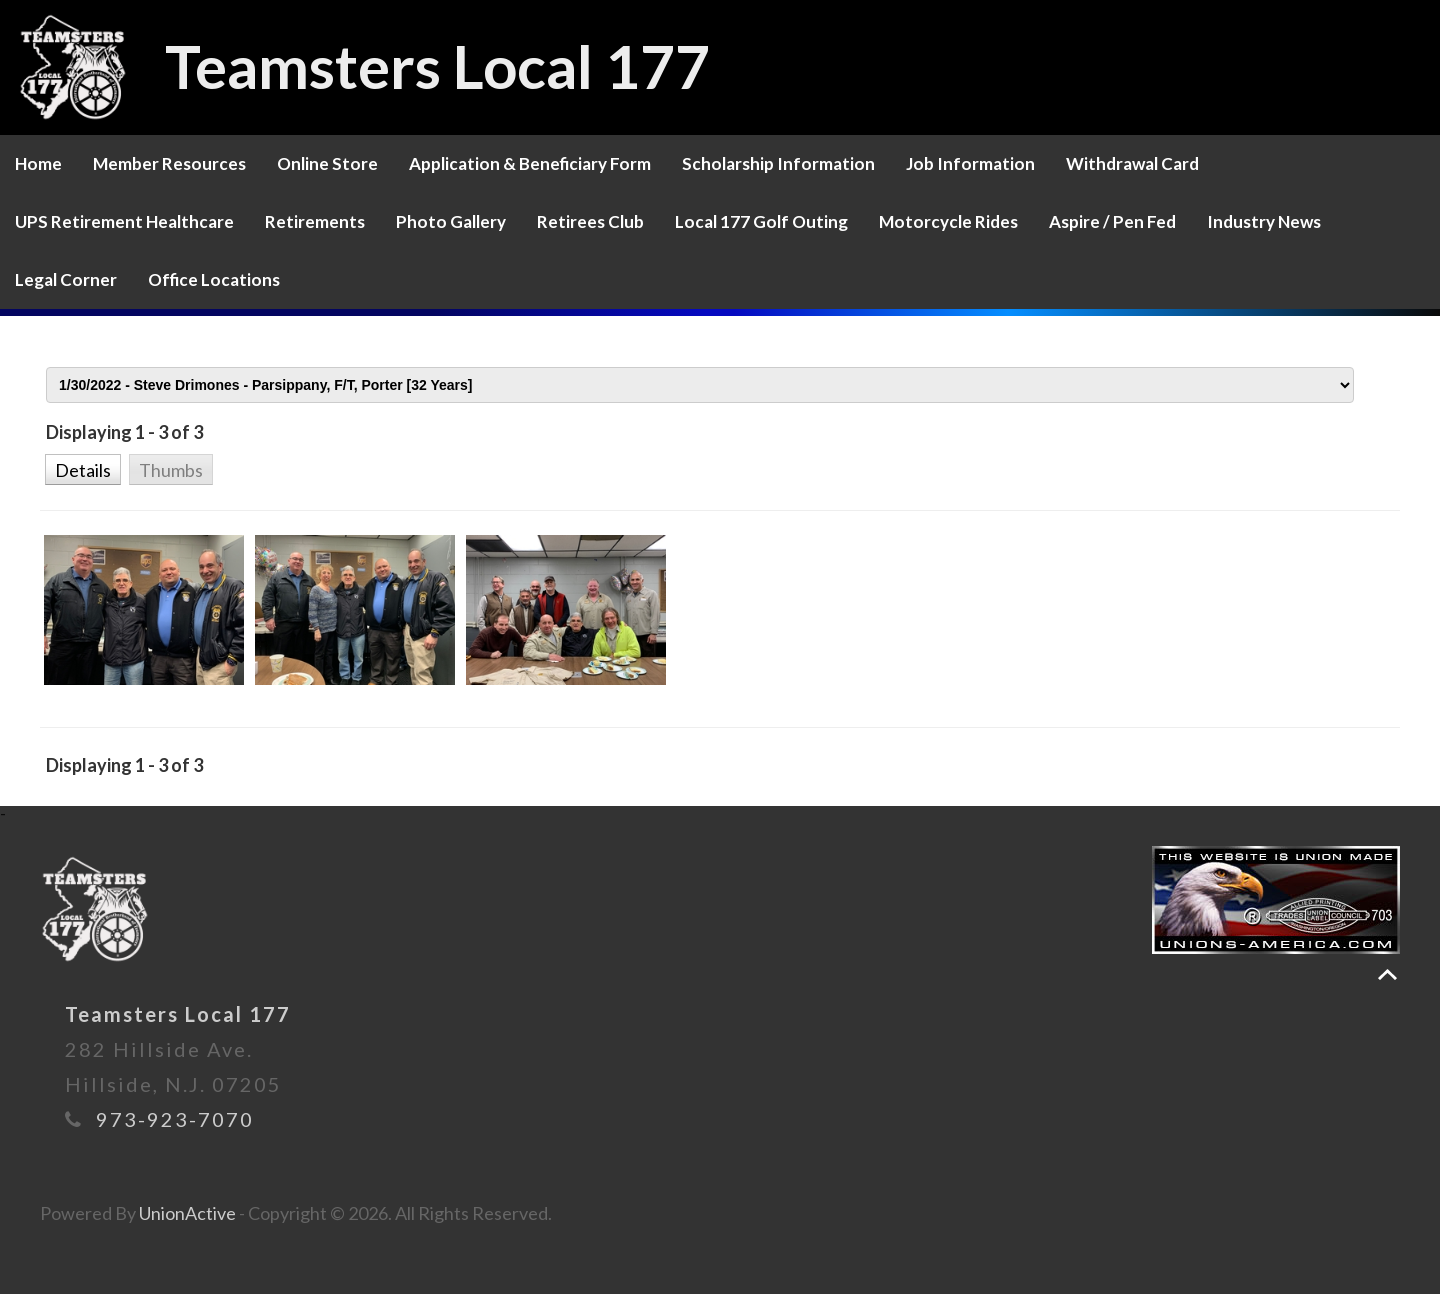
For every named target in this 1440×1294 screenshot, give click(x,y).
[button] (82, 468)
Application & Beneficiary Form (530, 163)
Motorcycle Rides (948, 221)
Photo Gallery (451, 221)
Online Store (327, 163)
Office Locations (214, 279)
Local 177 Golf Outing (761, 221)
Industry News (1264, 221)
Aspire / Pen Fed (1112, 221)
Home (38, 163)
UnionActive (187, 1213)
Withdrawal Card (1132, 163)
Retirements (315, 221)
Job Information (970, 163)
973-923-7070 (175, 1119)
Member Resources (169, 163)
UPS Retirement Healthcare (124, 221)
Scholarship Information (778, 163)
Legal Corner (66, 279)
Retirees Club (590, 221)
